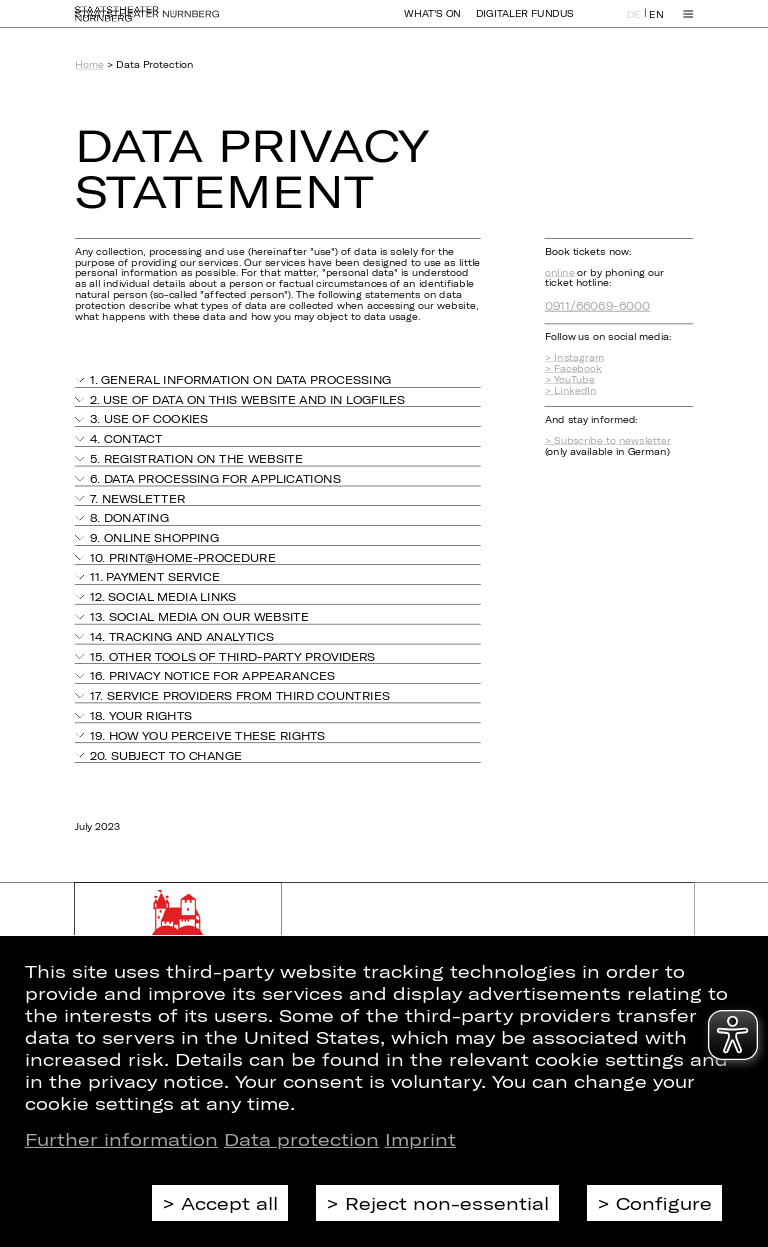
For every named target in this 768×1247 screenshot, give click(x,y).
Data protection (301, 1139)
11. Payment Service (155, 577)
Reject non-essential (447, 1203)
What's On (432, 22)
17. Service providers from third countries (240, 695)
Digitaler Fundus (525, 22)
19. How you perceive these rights (207, 735)
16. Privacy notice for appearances (212, 675)
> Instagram (574, 357)
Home (89, 64)
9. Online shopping (154, 537)
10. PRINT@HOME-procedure (183, 557)
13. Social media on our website (199, 616)
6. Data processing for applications (215, 478)
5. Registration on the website (196, 458)
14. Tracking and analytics (182, 636)
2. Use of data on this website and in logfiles (247, 399)
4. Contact (126, 438)
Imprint (420, 1139)
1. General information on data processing (240, 379)
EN (656, 23)
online (560, 272)
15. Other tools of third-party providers (232, 656)
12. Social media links (163, 596)
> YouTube (570, 379)
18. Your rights (141, 715)
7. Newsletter (137, 498)
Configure (664, 1203)
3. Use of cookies (149, 419)
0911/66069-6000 (598, 305)
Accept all (229, 1203)
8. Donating (129, 517)
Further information (121, 1139)
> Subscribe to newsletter (608, 440)
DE (634, 23)
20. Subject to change (166, 754)
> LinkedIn (571, 390)
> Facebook (573, 368)
